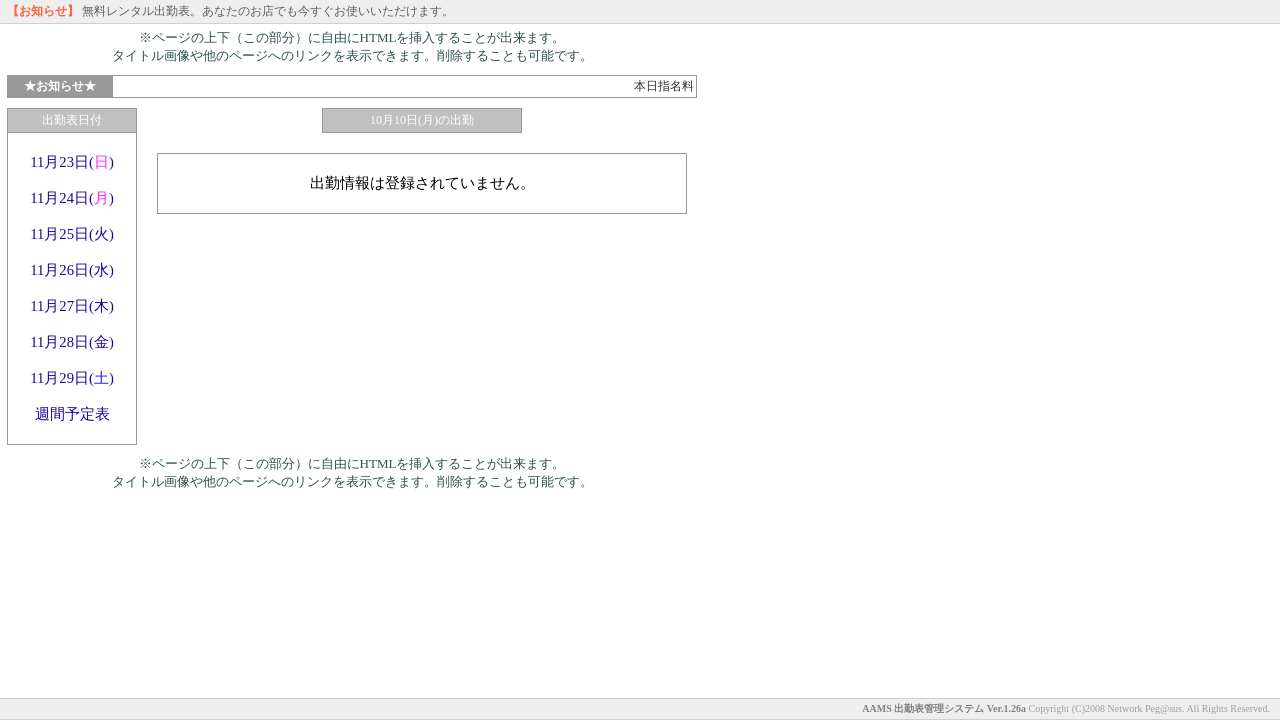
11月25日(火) (72, 234)
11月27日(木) (72, 306)
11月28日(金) (72, 342)
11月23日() (72, 162)
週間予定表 (72, 414)
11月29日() (72, 378)
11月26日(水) (72, 270)
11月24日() (72, 198)
